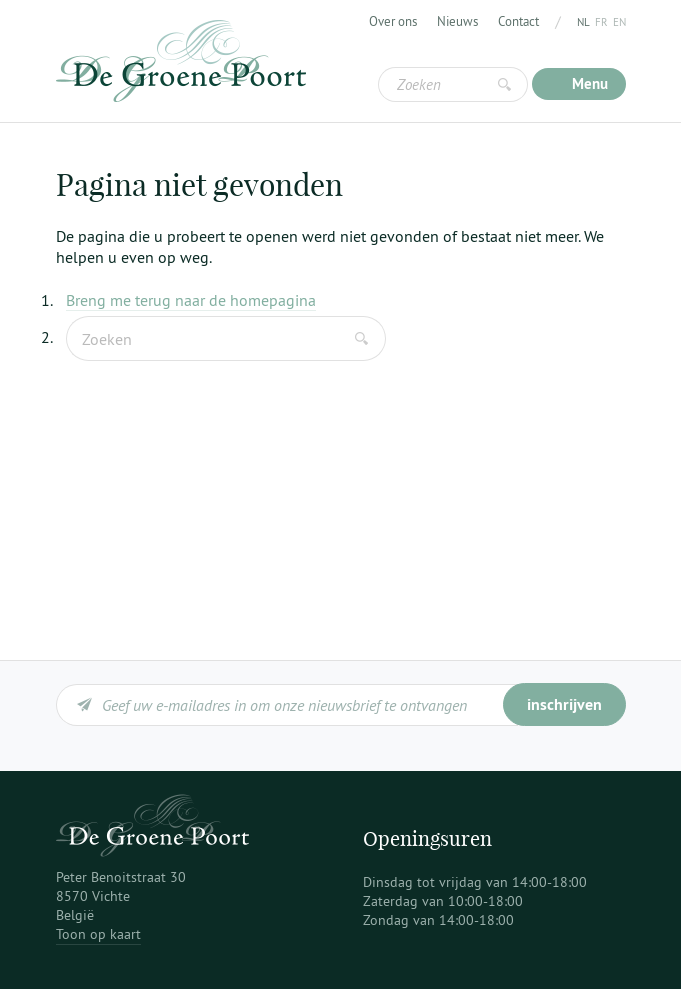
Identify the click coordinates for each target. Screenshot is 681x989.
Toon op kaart (98, 934)
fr (601, 22)
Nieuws (457, 21)
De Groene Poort (181, 61)
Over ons (393, 21)
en (619, 22)
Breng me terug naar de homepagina (191, 300)
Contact (518, 21)
